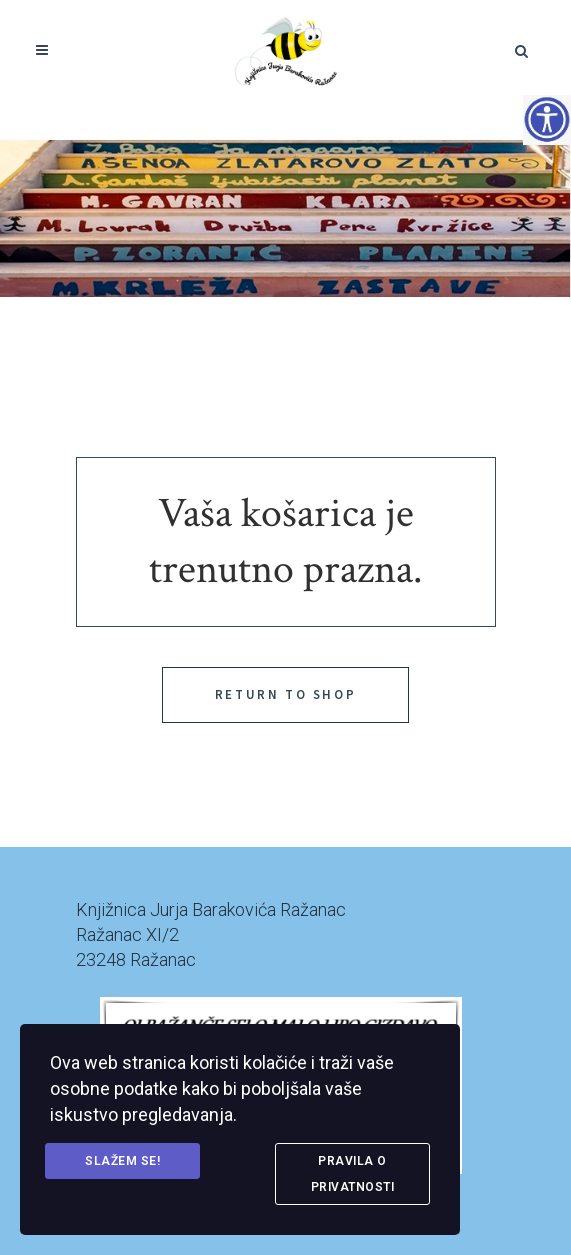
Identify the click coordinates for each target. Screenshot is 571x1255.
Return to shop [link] (285, 694)
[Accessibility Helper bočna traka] (547, 119)
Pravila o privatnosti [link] (353, 1174)
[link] (285, 50)
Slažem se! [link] (122, 1161)
